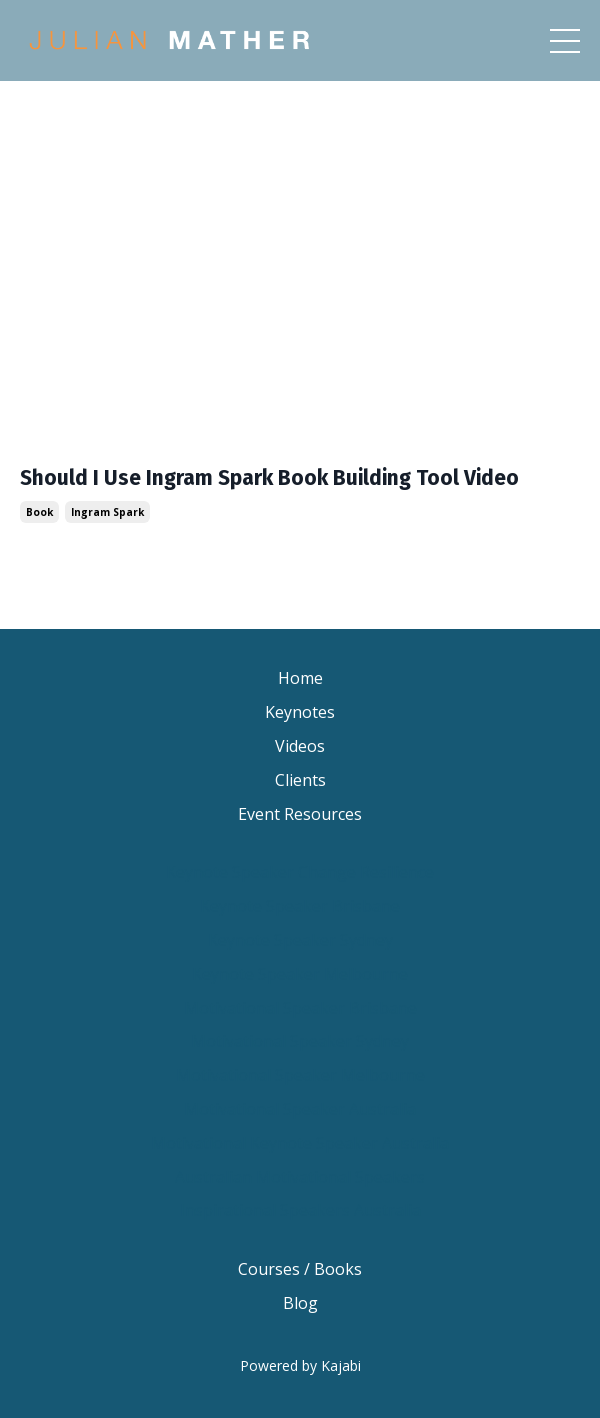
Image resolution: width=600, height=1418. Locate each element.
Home (300, 678)
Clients (300, 780)
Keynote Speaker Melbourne (300, 974)
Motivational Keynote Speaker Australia (300, 1143)
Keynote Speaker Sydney (300, 940)
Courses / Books (300, 1269)
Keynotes (300, 712)
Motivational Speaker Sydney (300, 1041)
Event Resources (300, 814)
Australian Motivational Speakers (300, 1177)
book (39, 512)
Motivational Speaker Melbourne (300, 1075)
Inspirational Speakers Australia (300, 1210)
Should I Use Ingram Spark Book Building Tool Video (269, 478)
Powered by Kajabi (300, 1365)
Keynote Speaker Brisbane (300, 906)
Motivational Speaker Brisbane (300, 1008)
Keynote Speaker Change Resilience (300, 872)
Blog (300, 1303)
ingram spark (107, 512)
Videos (300, 746)
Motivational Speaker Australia (300, 1109)
